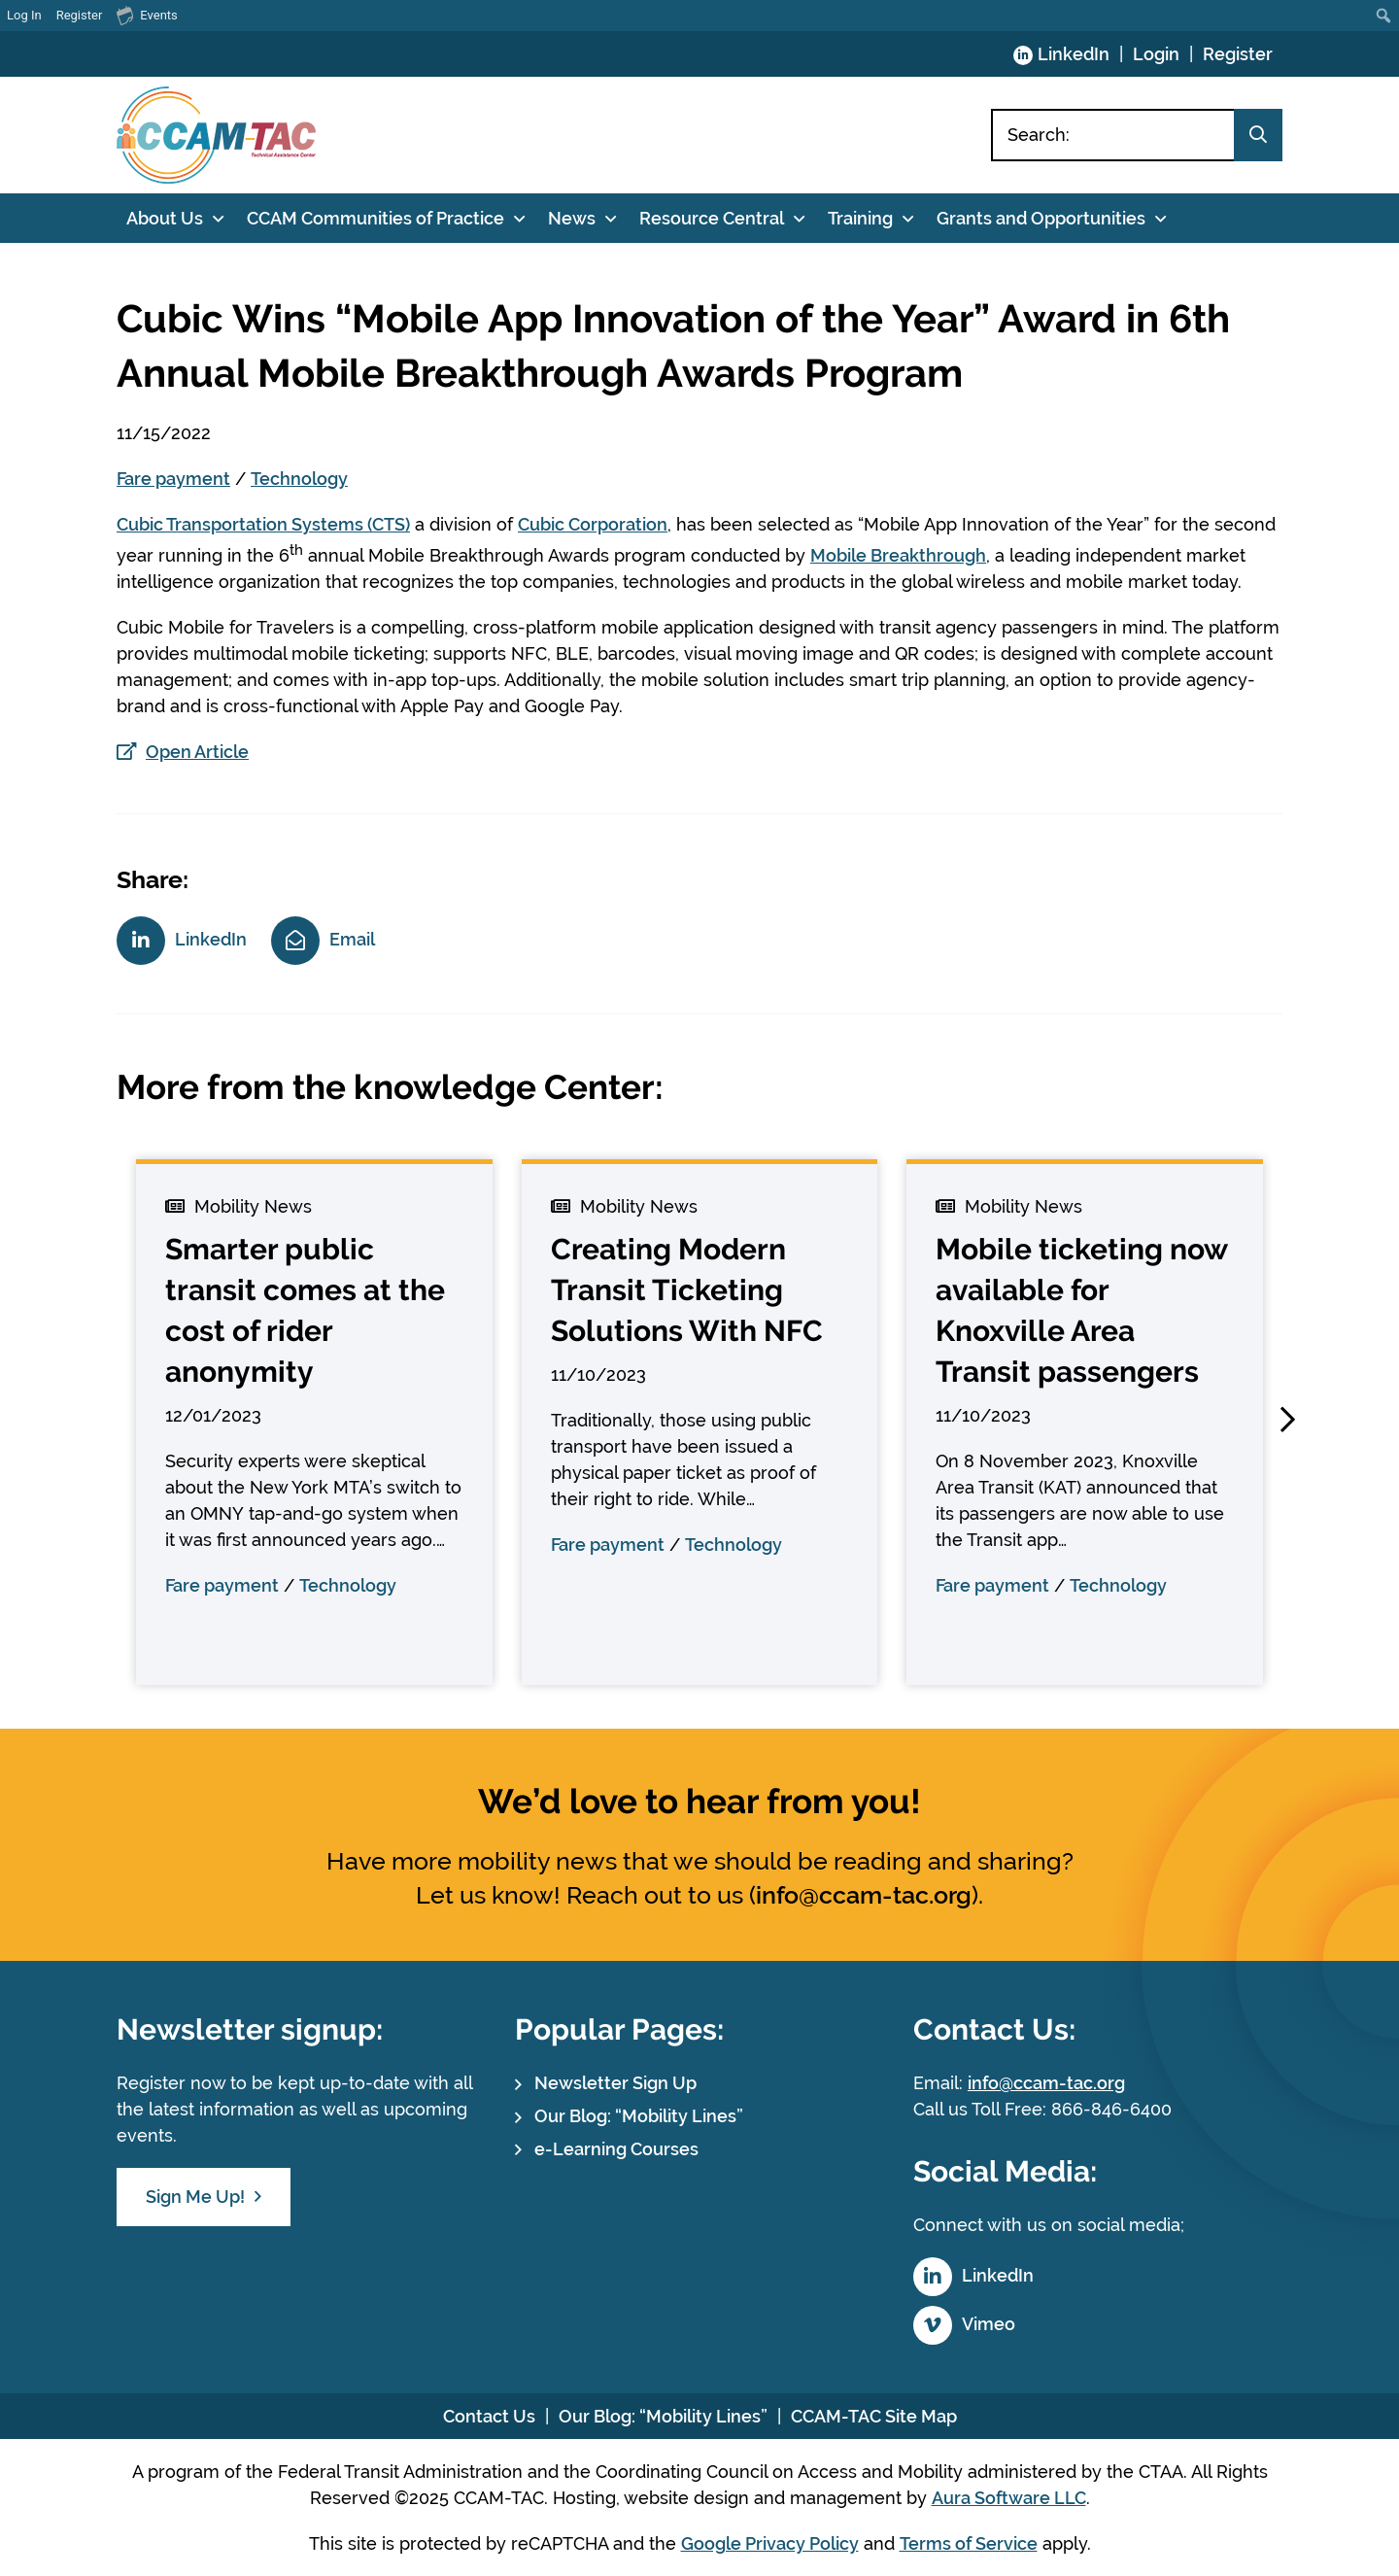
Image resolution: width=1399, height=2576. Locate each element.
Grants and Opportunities (1041, 218)
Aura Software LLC (1009, 2498)
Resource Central (711, 218)
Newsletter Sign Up (615, 2083)
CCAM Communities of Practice (375, 218)
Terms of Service (969, 2543)
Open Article (197, 751)
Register (1238, 54)
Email (352, 939)
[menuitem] (1384, 15)
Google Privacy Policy (770, 2543)
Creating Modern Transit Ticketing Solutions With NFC (687, 1290)
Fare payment (173, 478)
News (572, 218)
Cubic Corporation (592, 524)
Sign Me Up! (195, 2196)
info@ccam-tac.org (864, 1894)
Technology (299, 478)
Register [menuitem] (79, 15)
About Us (164, 218)
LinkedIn (1073, 54)
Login (1156, 54)
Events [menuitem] (147, 14)
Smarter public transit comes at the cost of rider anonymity (305, 1310)
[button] (1287, 1419)
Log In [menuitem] (24, 15)
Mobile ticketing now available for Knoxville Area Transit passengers (1081, 1310)
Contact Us (489, 2416)
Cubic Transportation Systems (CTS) (263, 524)
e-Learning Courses (616, 2149)
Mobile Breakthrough (898, 555)
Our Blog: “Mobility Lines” (638, 2116)
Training (860, 218)
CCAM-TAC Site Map (874, 2416)
